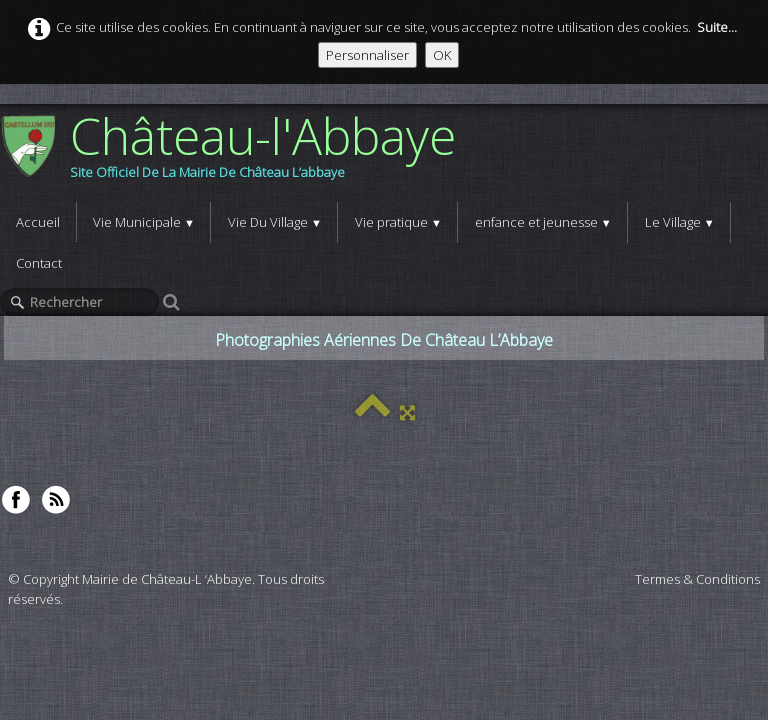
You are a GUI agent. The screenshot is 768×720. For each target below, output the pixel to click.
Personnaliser (367, 55)
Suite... (717, 27)
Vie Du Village (275, 222)
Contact (39, 263)
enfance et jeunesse (543, 222)
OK (442, 55)
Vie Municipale (144, 222)
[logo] (235, 153)
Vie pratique (398, 222)
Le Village (680, 222)
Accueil (38, 222)
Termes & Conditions (697, 579)
